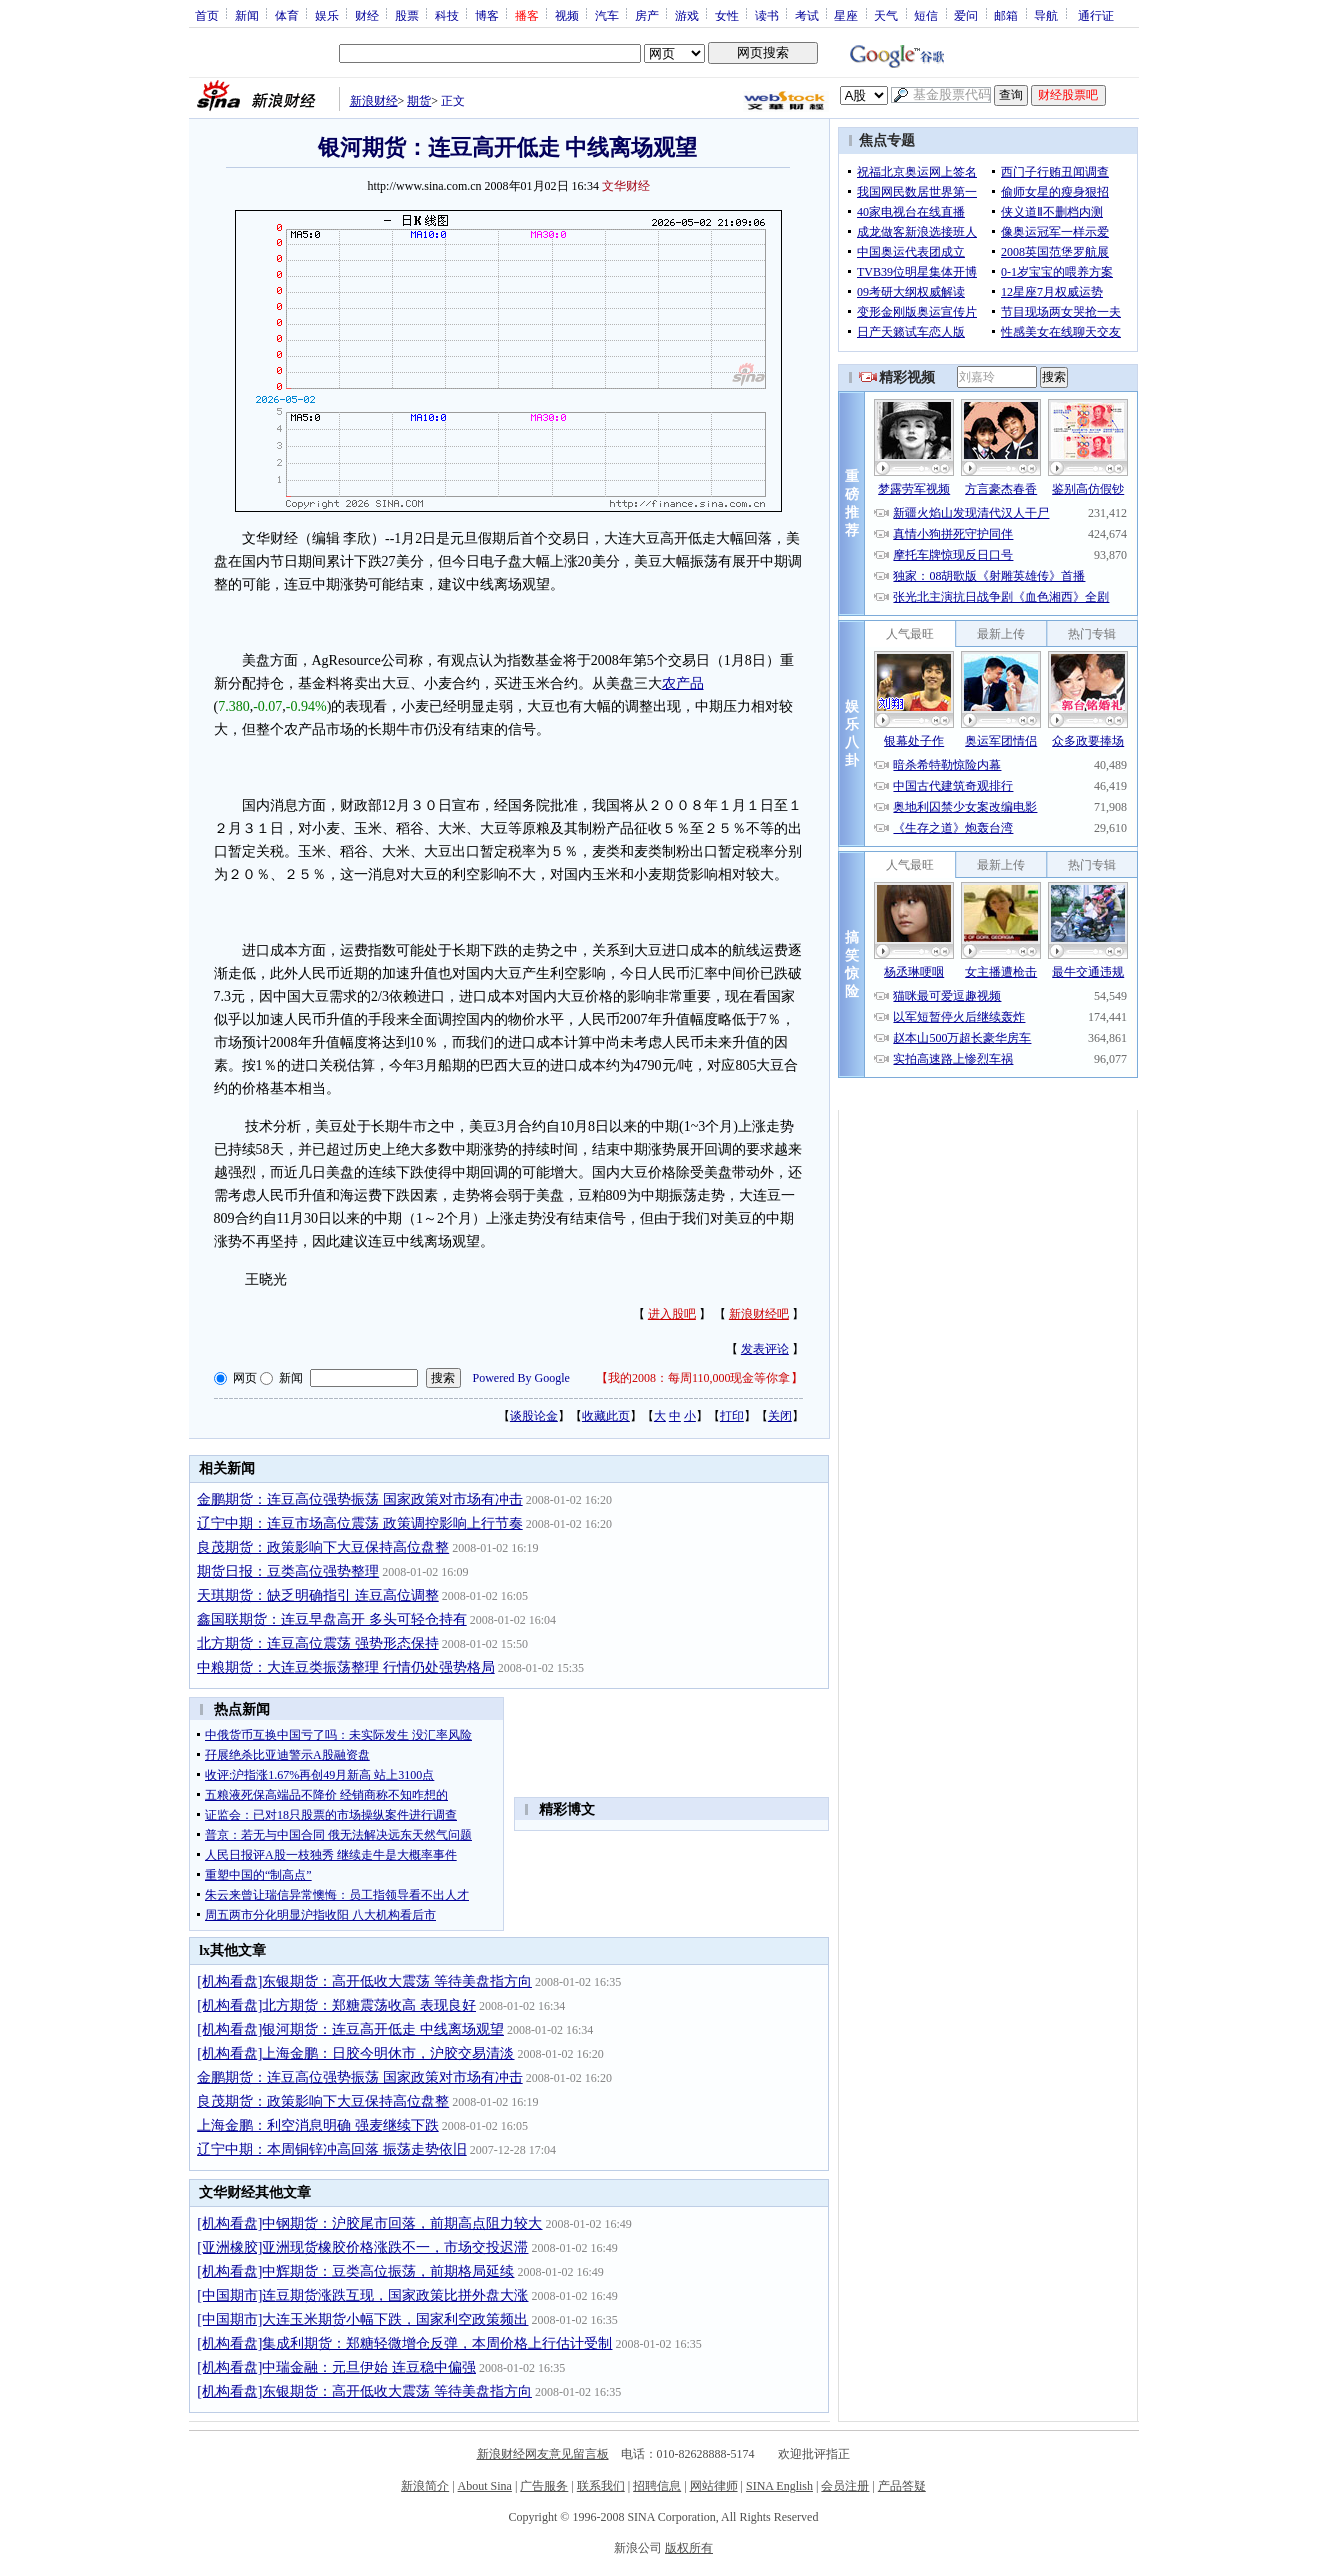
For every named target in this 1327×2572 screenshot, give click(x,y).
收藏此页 (606, 1416)
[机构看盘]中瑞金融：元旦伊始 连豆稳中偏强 (336, 2367)
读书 (767, 15)
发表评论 (765, 1349)
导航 (1046, 15)
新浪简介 (425, 2486)
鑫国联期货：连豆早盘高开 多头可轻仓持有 (332, 1619)
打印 (732, 1416)
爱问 (966, 15)
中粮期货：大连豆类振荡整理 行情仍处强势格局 (346, 1667)
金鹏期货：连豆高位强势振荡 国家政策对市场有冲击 (360, 1499)
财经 (367, 15)
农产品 (683, 683)
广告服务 (544, 2486)
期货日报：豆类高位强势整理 (288, 1571)
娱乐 (327, 15)
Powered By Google (521, 1378)
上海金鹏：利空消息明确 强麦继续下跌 (318, 2125)
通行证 (1096, 15)
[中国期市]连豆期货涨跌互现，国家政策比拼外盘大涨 (362, 2295)
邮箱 (1006, 15)
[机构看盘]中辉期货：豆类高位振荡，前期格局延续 (355, 2271)
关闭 (780, 1416)
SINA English (779, 2486)
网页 (245, 1378)
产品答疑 (902, 2486)
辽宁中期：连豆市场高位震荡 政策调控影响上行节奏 (360, 1523)
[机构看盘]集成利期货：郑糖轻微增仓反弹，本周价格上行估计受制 (404, 2343)
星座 (846, 15)
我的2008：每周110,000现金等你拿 (699, 1378)
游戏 (687, 15)
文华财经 (626, 186)
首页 (207, 15)
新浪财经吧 (759, 1314)
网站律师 (714, 2486)
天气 (886, 15)
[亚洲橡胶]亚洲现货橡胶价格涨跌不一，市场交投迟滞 (362, 2247)
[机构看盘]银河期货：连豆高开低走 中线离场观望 (350, 2029)
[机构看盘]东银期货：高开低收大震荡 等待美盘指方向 (364, 1981)
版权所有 (689, 2548)
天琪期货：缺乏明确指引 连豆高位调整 (318, 1595)
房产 (647, 15)
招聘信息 (657, 2486)
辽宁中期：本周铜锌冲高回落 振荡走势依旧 (332, 2149)
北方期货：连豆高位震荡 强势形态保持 (318, 1643)
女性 (727, 15)
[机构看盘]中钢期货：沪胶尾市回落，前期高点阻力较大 (369, 2223)
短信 (926, 15)
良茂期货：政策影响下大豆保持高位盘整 (323, 1547)
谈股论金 (534, 1416)
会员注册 (845, 2486)
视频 (567, 15)
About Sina (485, 2486)
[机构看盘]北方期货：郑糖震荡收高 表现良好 (336, 2005)
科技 (447, 15)
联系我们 (601, 2486)
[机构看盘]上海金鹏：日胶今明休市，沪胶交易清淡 (355, 2053)
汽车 (607, 15)
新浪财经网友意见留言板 (543, 2454)
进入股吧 (672, 1314)
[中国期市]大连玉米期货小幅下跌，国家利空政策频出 (362, 2319)
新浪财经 (374, 101)
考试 (807, 15)
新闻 (247, 15)
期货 (419, 101)
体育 (287, 15)
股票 (407, 15)
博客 (487, 15)
